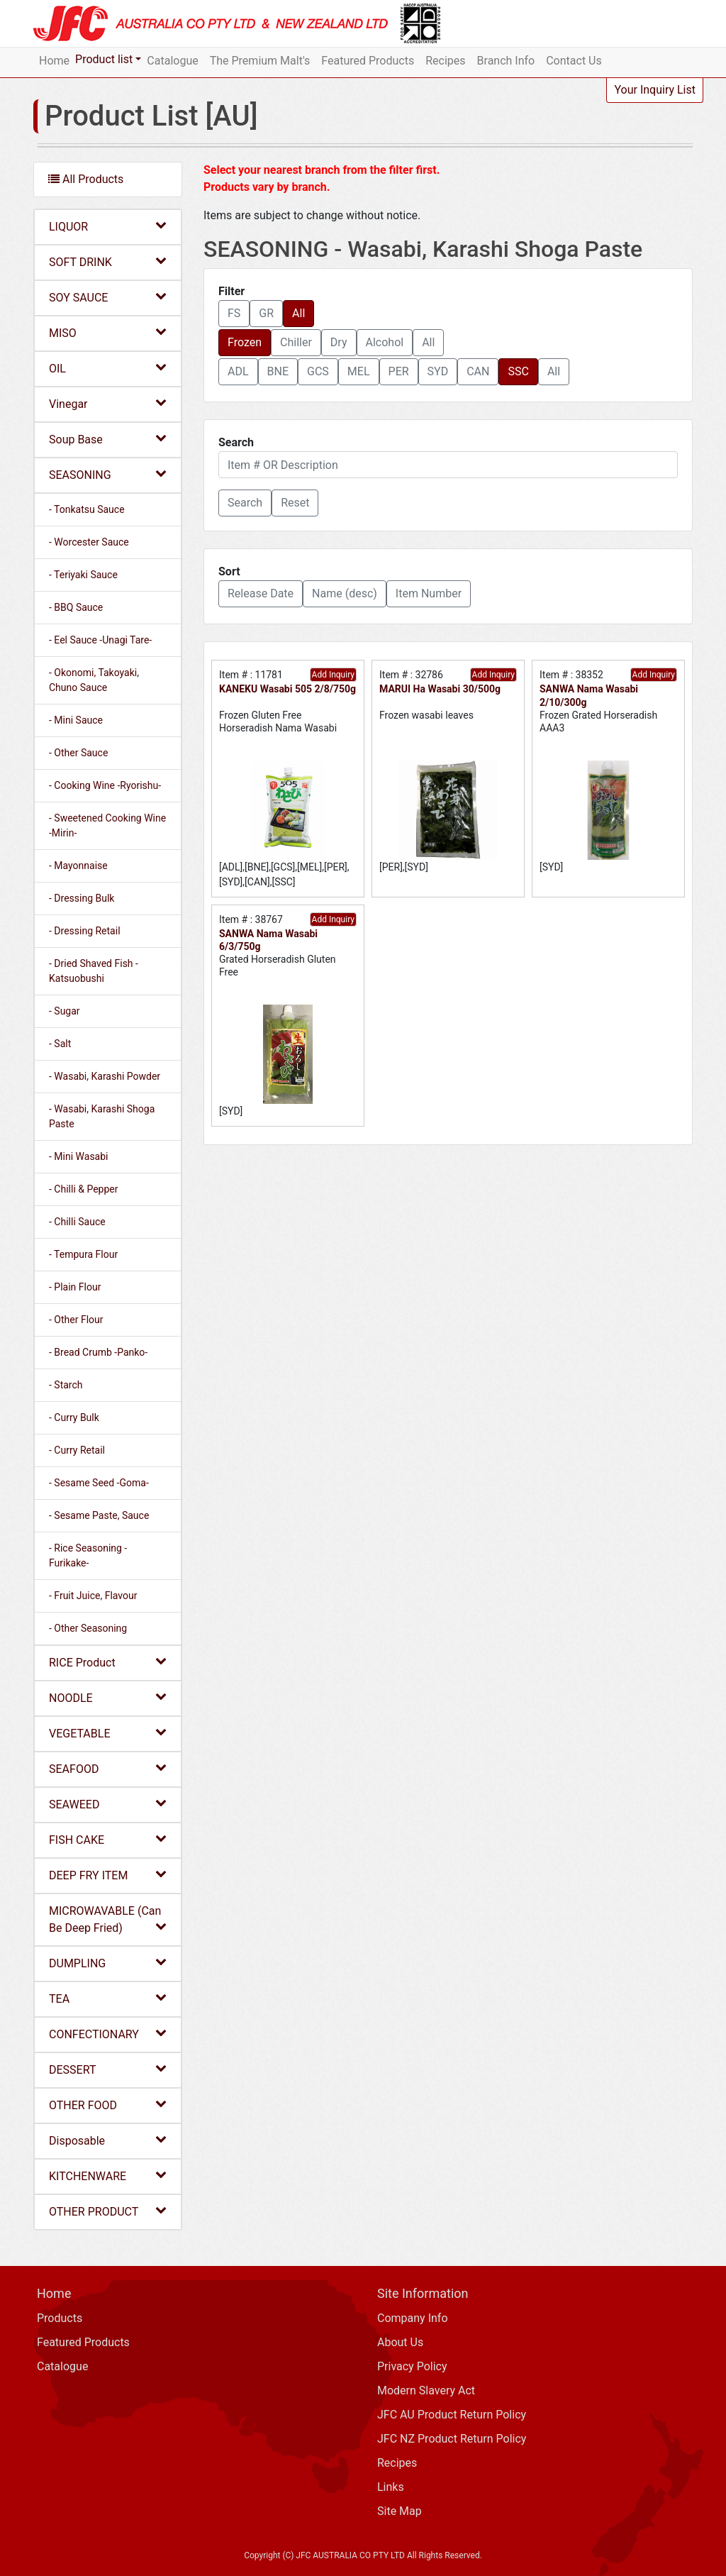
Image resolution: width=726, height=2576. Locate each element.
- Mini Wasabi (78, 1156)
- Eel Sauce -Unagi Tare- (100, 640)
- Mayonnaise (78, 865)
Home (54, 60)
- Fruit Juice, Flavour (93, 1595)
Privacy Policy (412, 2366)
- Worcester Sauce (89, 542)
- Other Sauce (78, 752)
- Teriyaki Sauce (83, 574)
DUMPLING (108, 1962)
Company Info (412, 2318)
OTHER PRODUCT (108, 2211)
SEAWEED (108, 1803)
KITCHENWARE (108, 2175)
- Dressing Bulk (81, 898)
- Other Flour (76, 1319)
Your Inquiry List (655, 89)
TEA (108, 1998)
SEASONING (108, 474)
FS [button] (234, 313)
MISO (108, 332)
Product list (104, 59)
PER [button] (399, 371)
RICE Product (108, 1661)
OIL (108, 367)
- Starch (66, 1385)
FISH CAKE (108, 1839)
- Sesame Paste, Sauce (99, 1515)
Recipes (445, 60)
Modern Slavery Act (426, 2390)
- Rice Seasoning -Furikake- (88, 1555)
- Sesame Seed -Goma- (99, 1482)
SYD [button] (438, 371)
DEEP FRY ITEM (108, 1874)
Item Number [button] (429, 593)
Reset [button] (295, 502)
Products (59, 2318)
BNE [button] (278, 371)
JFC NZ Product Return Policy (451, 2438)
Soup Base (108, 438)
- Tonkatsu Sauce (87, 509)
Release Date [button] (261, 593)
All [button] (298, 313)
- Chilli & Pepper (83, 1189)
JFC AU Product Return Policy (451, 2414)
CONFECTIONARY (108, 2033)
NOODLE (108, 1697)
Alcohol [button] (385, 342)
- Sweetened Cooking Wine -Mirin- (107, 825)
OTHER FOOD (108, 2104)
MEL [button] (358, 371)
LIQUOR (108, 226)
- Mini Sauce (76, 720)
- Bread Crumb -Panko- (98, 1352)
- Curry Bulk (74, 1417)
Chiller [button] (296, 342)
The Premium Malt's (260, 60)
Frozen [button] (245, 342)
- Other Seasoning (88, 1628)
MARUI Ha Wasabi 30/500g (440, 689)
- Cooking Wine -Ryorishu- (105, 785)
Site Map (399, 2511)
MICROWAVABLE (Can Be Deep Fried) (108, 1919)
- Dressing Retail (85, 930)
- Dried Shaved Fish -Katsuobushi (93, 971)
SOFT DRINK (108, 261)
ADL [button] (238, 371)
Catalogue (172, 60)
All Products (85, 179)
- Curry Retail (77, 1450)
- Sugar (64, 1011)
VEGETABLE (108, 1732)
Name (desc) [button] (344, 593)
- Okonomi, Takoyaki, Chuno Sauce (94, 680)
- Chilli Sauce (77, 1221)
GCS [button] (318, 371)
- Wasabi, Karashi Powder (104, 1076)
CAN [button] (478, 371)
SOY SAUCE (108, 296)
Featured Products (367, 60)
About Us (400, 2342)
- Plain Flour (75, 1287)
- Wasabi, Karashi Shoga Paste (102, 1116)
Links (390, 2487)
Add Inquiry (333, 675)
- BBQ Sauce (76, 607)
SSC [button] (518, 371)
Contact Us (574, 60)
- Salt (60, 1043)
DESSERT (108, 2069)
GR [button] (266, 313)
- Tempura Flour (83, 1254)
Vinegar (108, 403)
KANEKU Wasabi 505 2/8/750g (287, 689)
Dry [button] (338, 342)
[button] (245, 503)
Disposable (108, 2140)
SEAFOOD (108, 1768)
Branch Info (506, 60)
